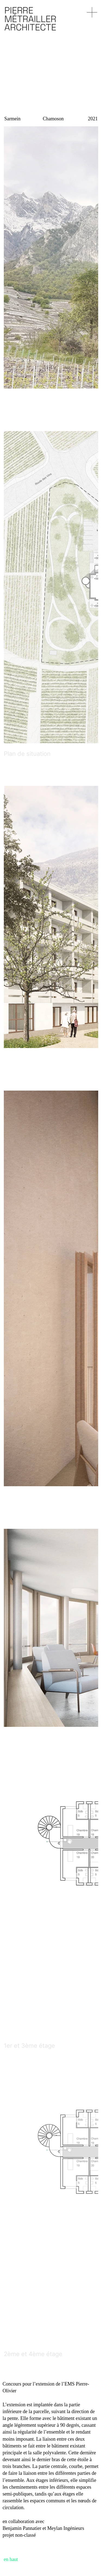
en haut (11, 2559)
